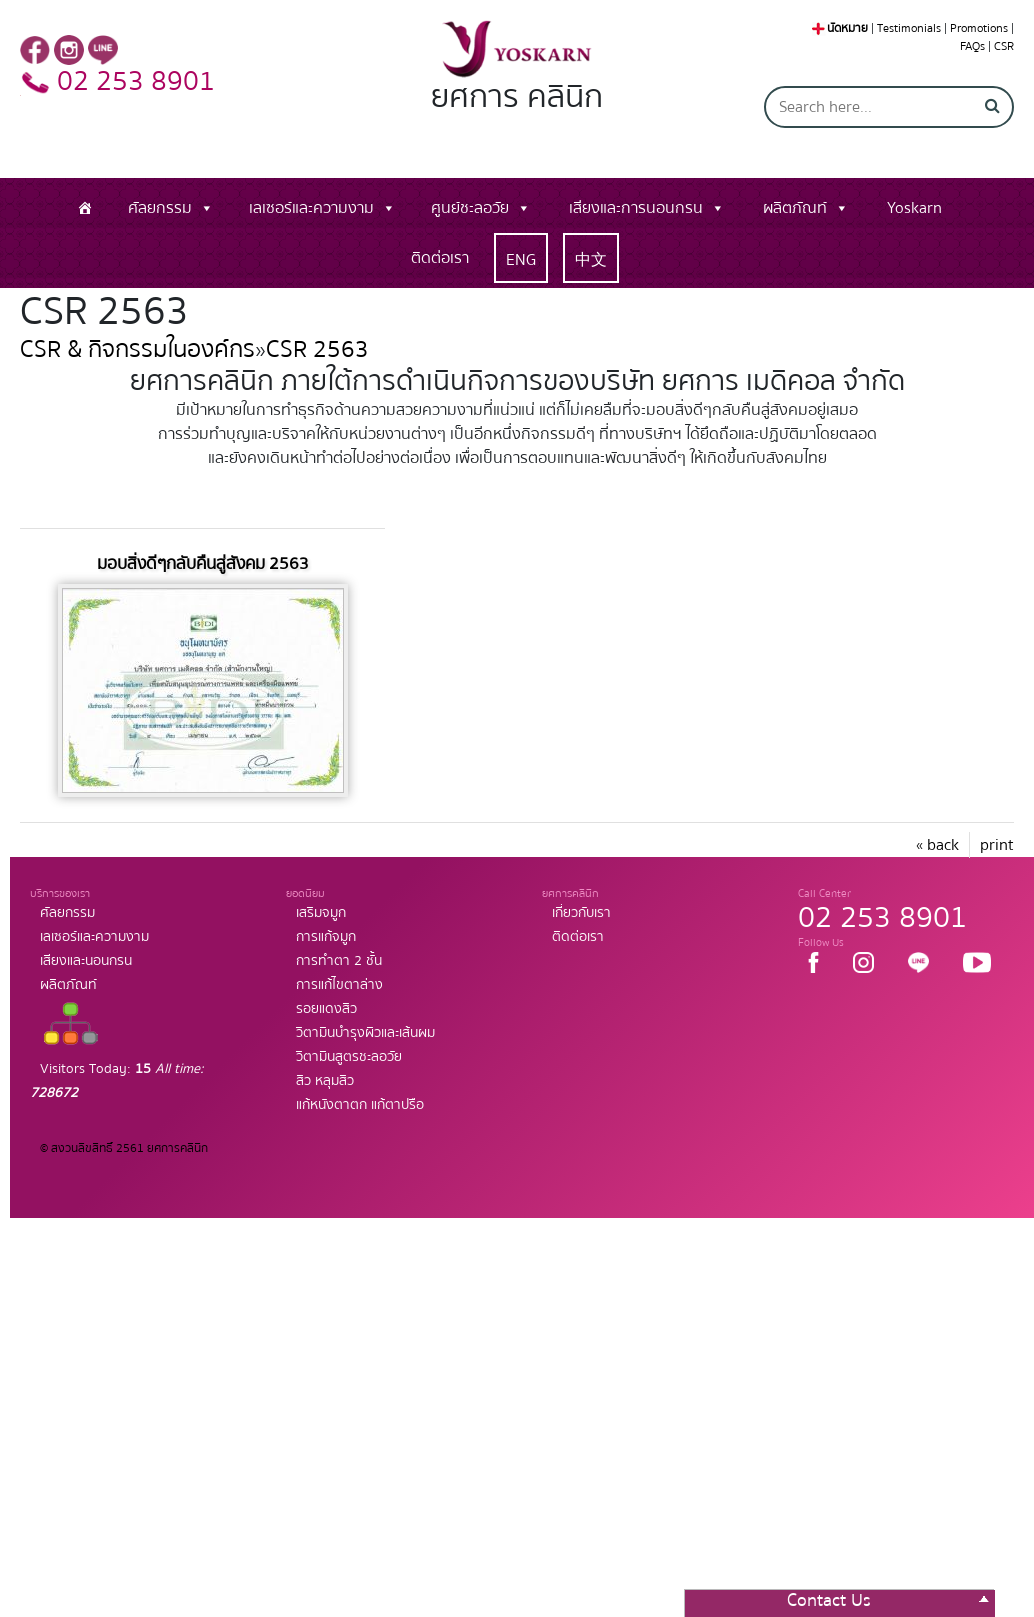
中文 (591, 260)
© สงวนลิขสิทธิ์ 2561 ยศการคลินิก (124, 1148)
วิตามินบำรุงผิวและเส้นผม (365, 1033)
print (997, 845)
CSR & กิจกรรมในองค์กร (137, 349)
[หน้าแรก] (85, 208)
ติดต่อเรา (440, 258)
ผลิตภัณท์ (795, 208)
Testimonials (909, 28)
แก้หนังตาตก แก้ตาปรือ (360, 1105)
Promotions (979, 28)
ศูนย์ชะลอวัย (470, 208)
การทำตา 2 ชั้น (339, 961)
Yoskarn (914, 208)
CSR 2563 (317, 349)
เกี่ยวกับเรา (581, 913)
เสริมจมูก (321, 913)
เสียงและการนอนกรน (636, 208)
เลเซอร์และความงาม (311, 208)
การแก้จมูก (326, 937)
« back (937, 845)
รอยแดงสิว (326, 1009)
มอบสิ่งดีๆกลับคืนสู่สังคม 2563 (203, 563)
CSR (1004, 46)
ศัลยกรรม (160, 208)
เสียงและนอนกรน (86, 961)
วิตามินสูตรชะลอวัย (349, 1057)
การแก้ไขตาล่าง (339, 985)
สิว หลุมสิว (325, 1081)
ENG (521, 260)
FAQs (972, 46)
